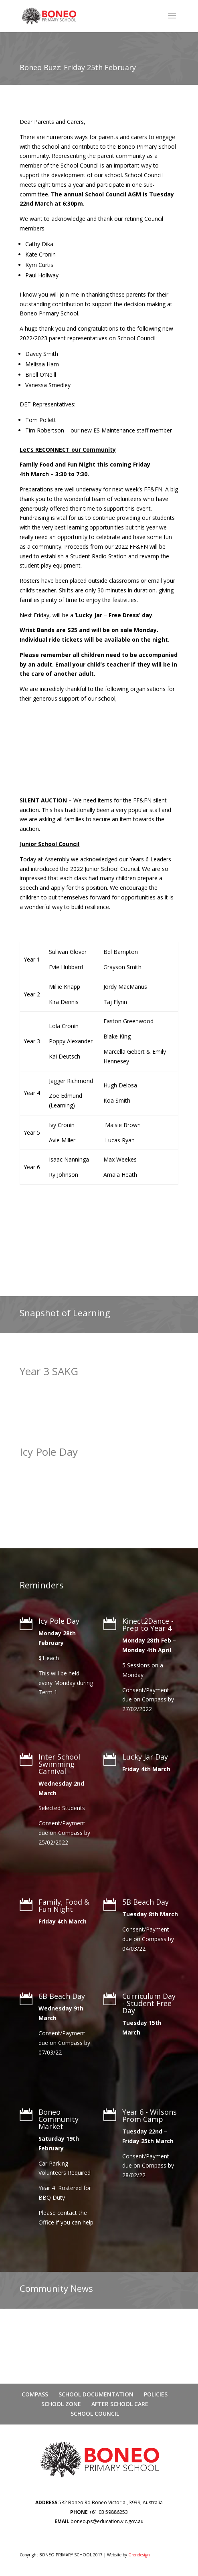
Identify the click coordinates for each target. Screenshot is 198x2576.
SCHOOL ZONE (61, 2404)
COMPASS (35, 2394)
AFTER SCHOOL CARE (119, 2404)
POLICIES (156, 2394)
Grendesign (139, 2555)
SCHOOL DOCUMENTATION (96, 2394)
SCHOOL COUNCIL (95, 2413)
